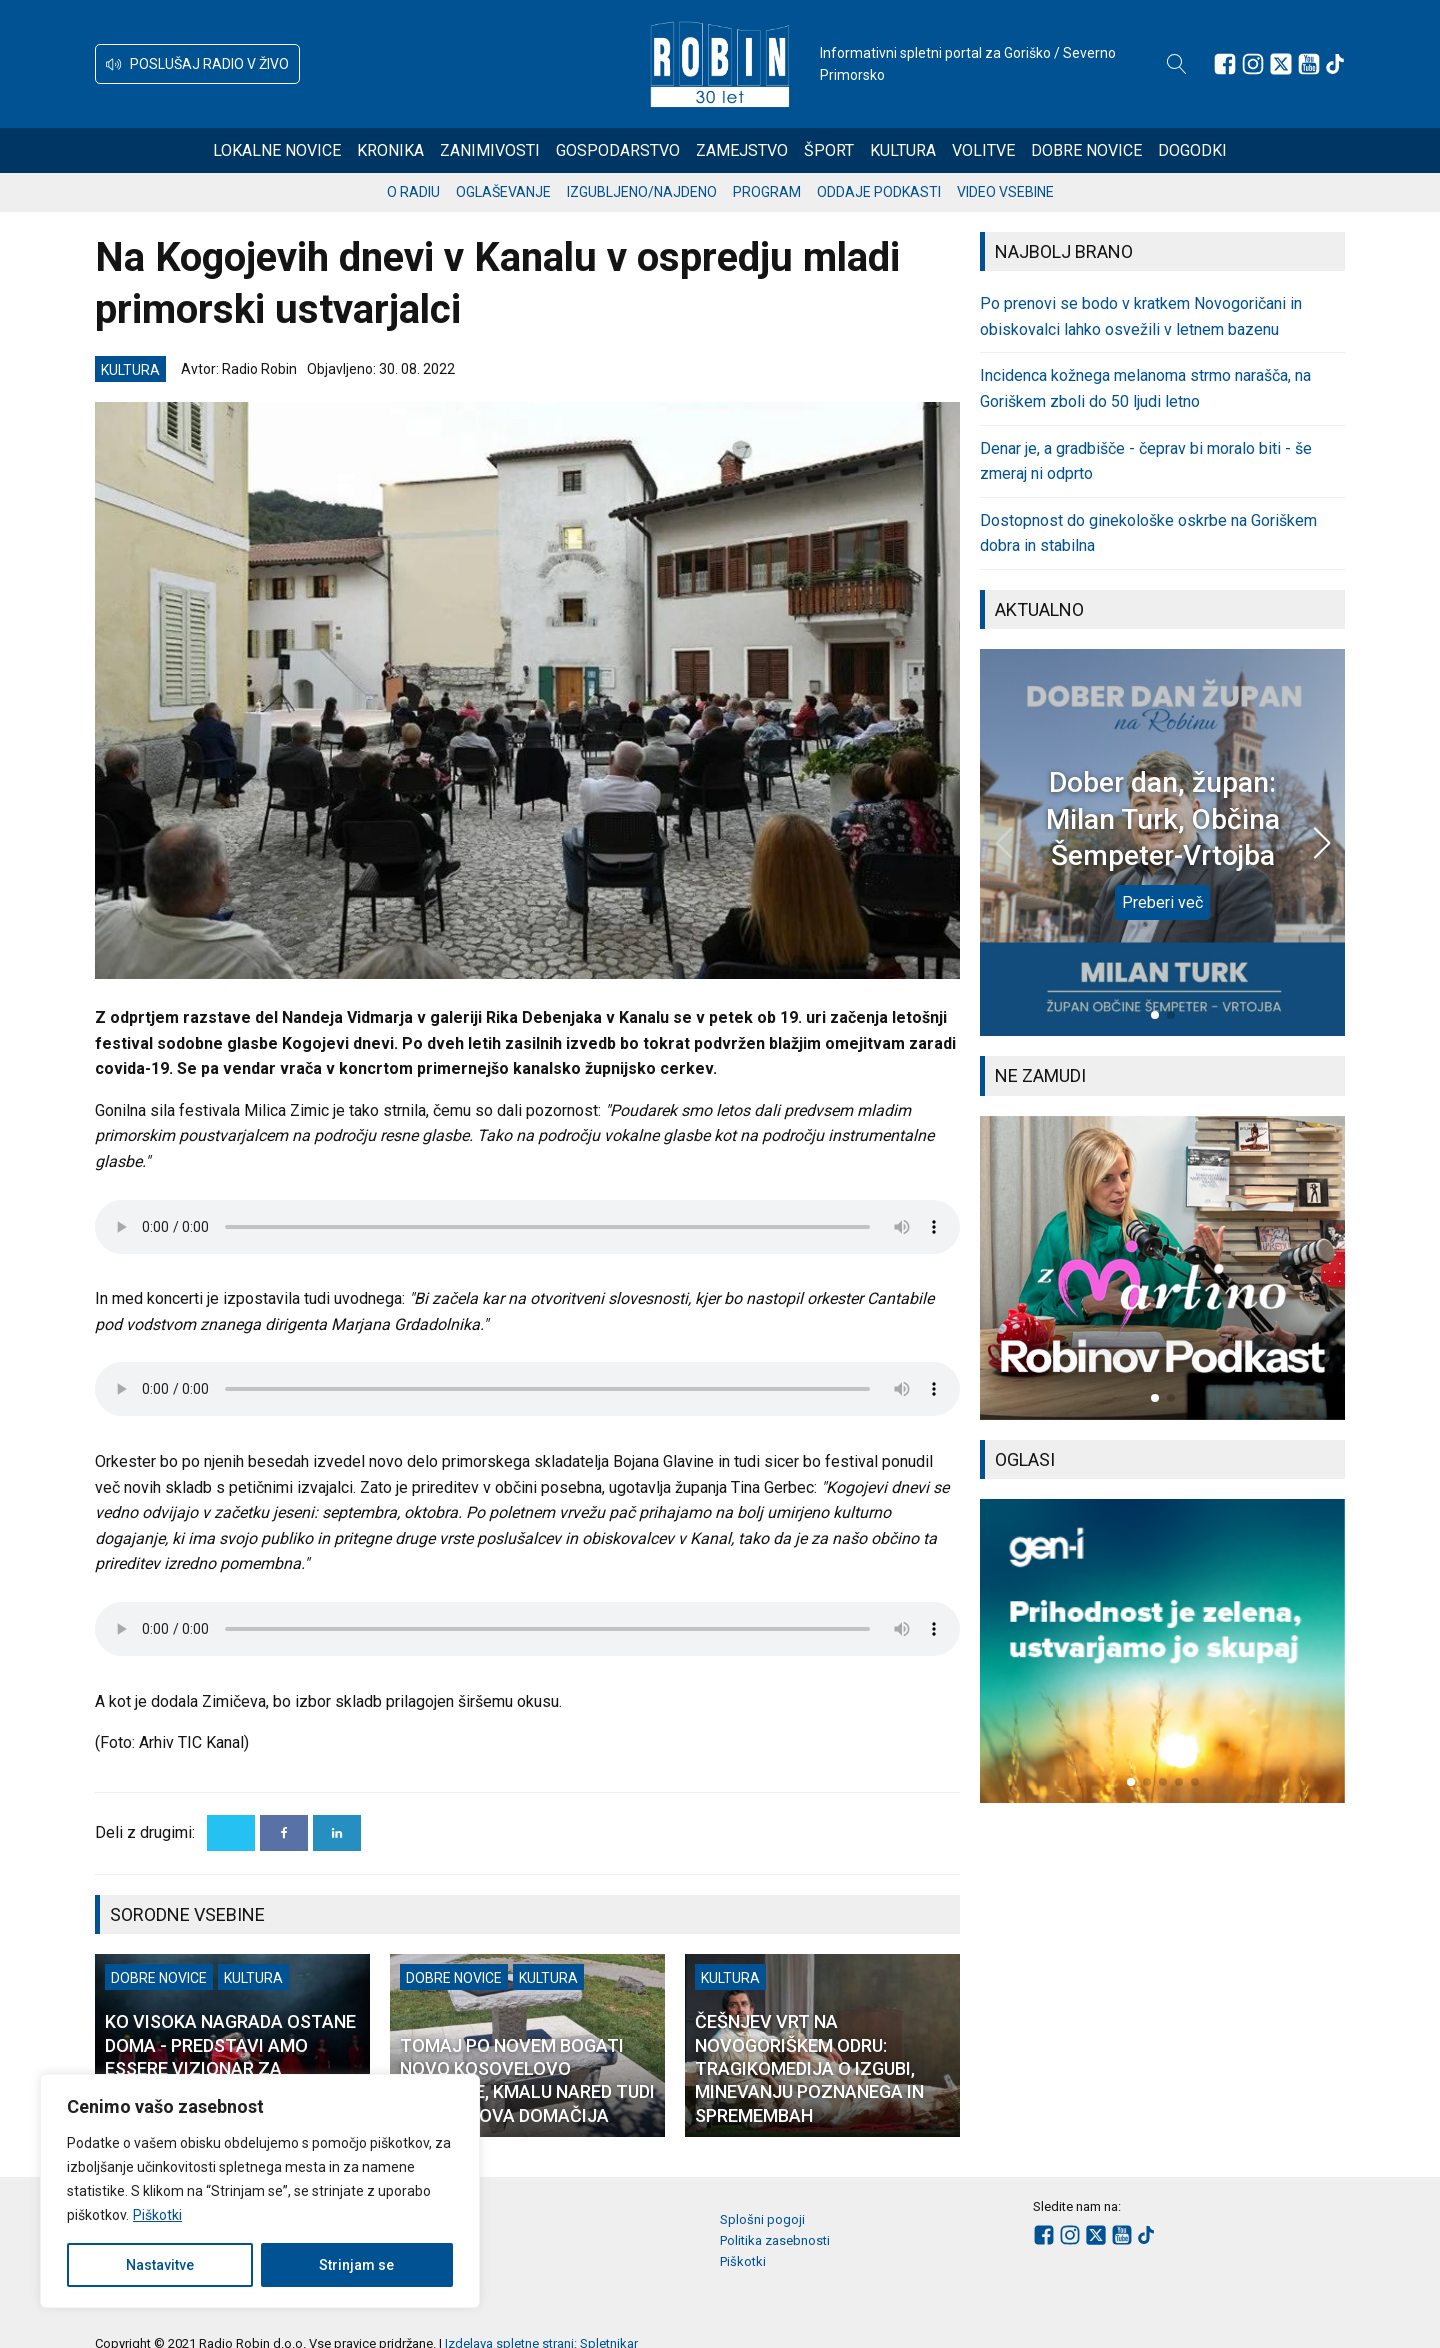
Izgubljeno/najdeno (642, 192)
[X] (231, 1833)
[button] (197, 64)
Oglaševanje (503, 192)
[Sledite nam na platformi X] (1281, 64)
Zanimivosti (490, 150)
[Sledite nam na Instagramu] (1253, 64)
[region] (260, 2191)
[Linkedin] (337, 1833)
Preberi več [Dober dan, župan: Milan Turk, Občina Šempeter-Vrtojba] (1162, 902)
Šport (829, 150)
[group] (1162, 1268)
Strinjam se (356, 2265)
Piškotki (157, 2215)
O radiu (413, 192)
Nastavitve (160, 2265)
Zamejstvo (742, 150)
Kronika (390, 150)
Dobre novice (1086, 150)
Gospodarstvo (618, 150)
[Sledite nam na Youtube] (1309, 64)
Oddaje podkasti (879, 192)
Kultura (903, 150)
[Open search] (1177, 64)
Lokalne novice (277, 150)
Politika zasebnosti (775, 2240)
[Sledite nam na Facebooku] (1225, 64)
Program (767, 192)
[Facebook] (284, 1833)
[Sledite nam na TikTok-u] (1335, 64)
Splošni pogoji (762, 2219)
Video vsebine (1005, 192)
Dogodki (1192, 150)
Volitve (983, 150)
